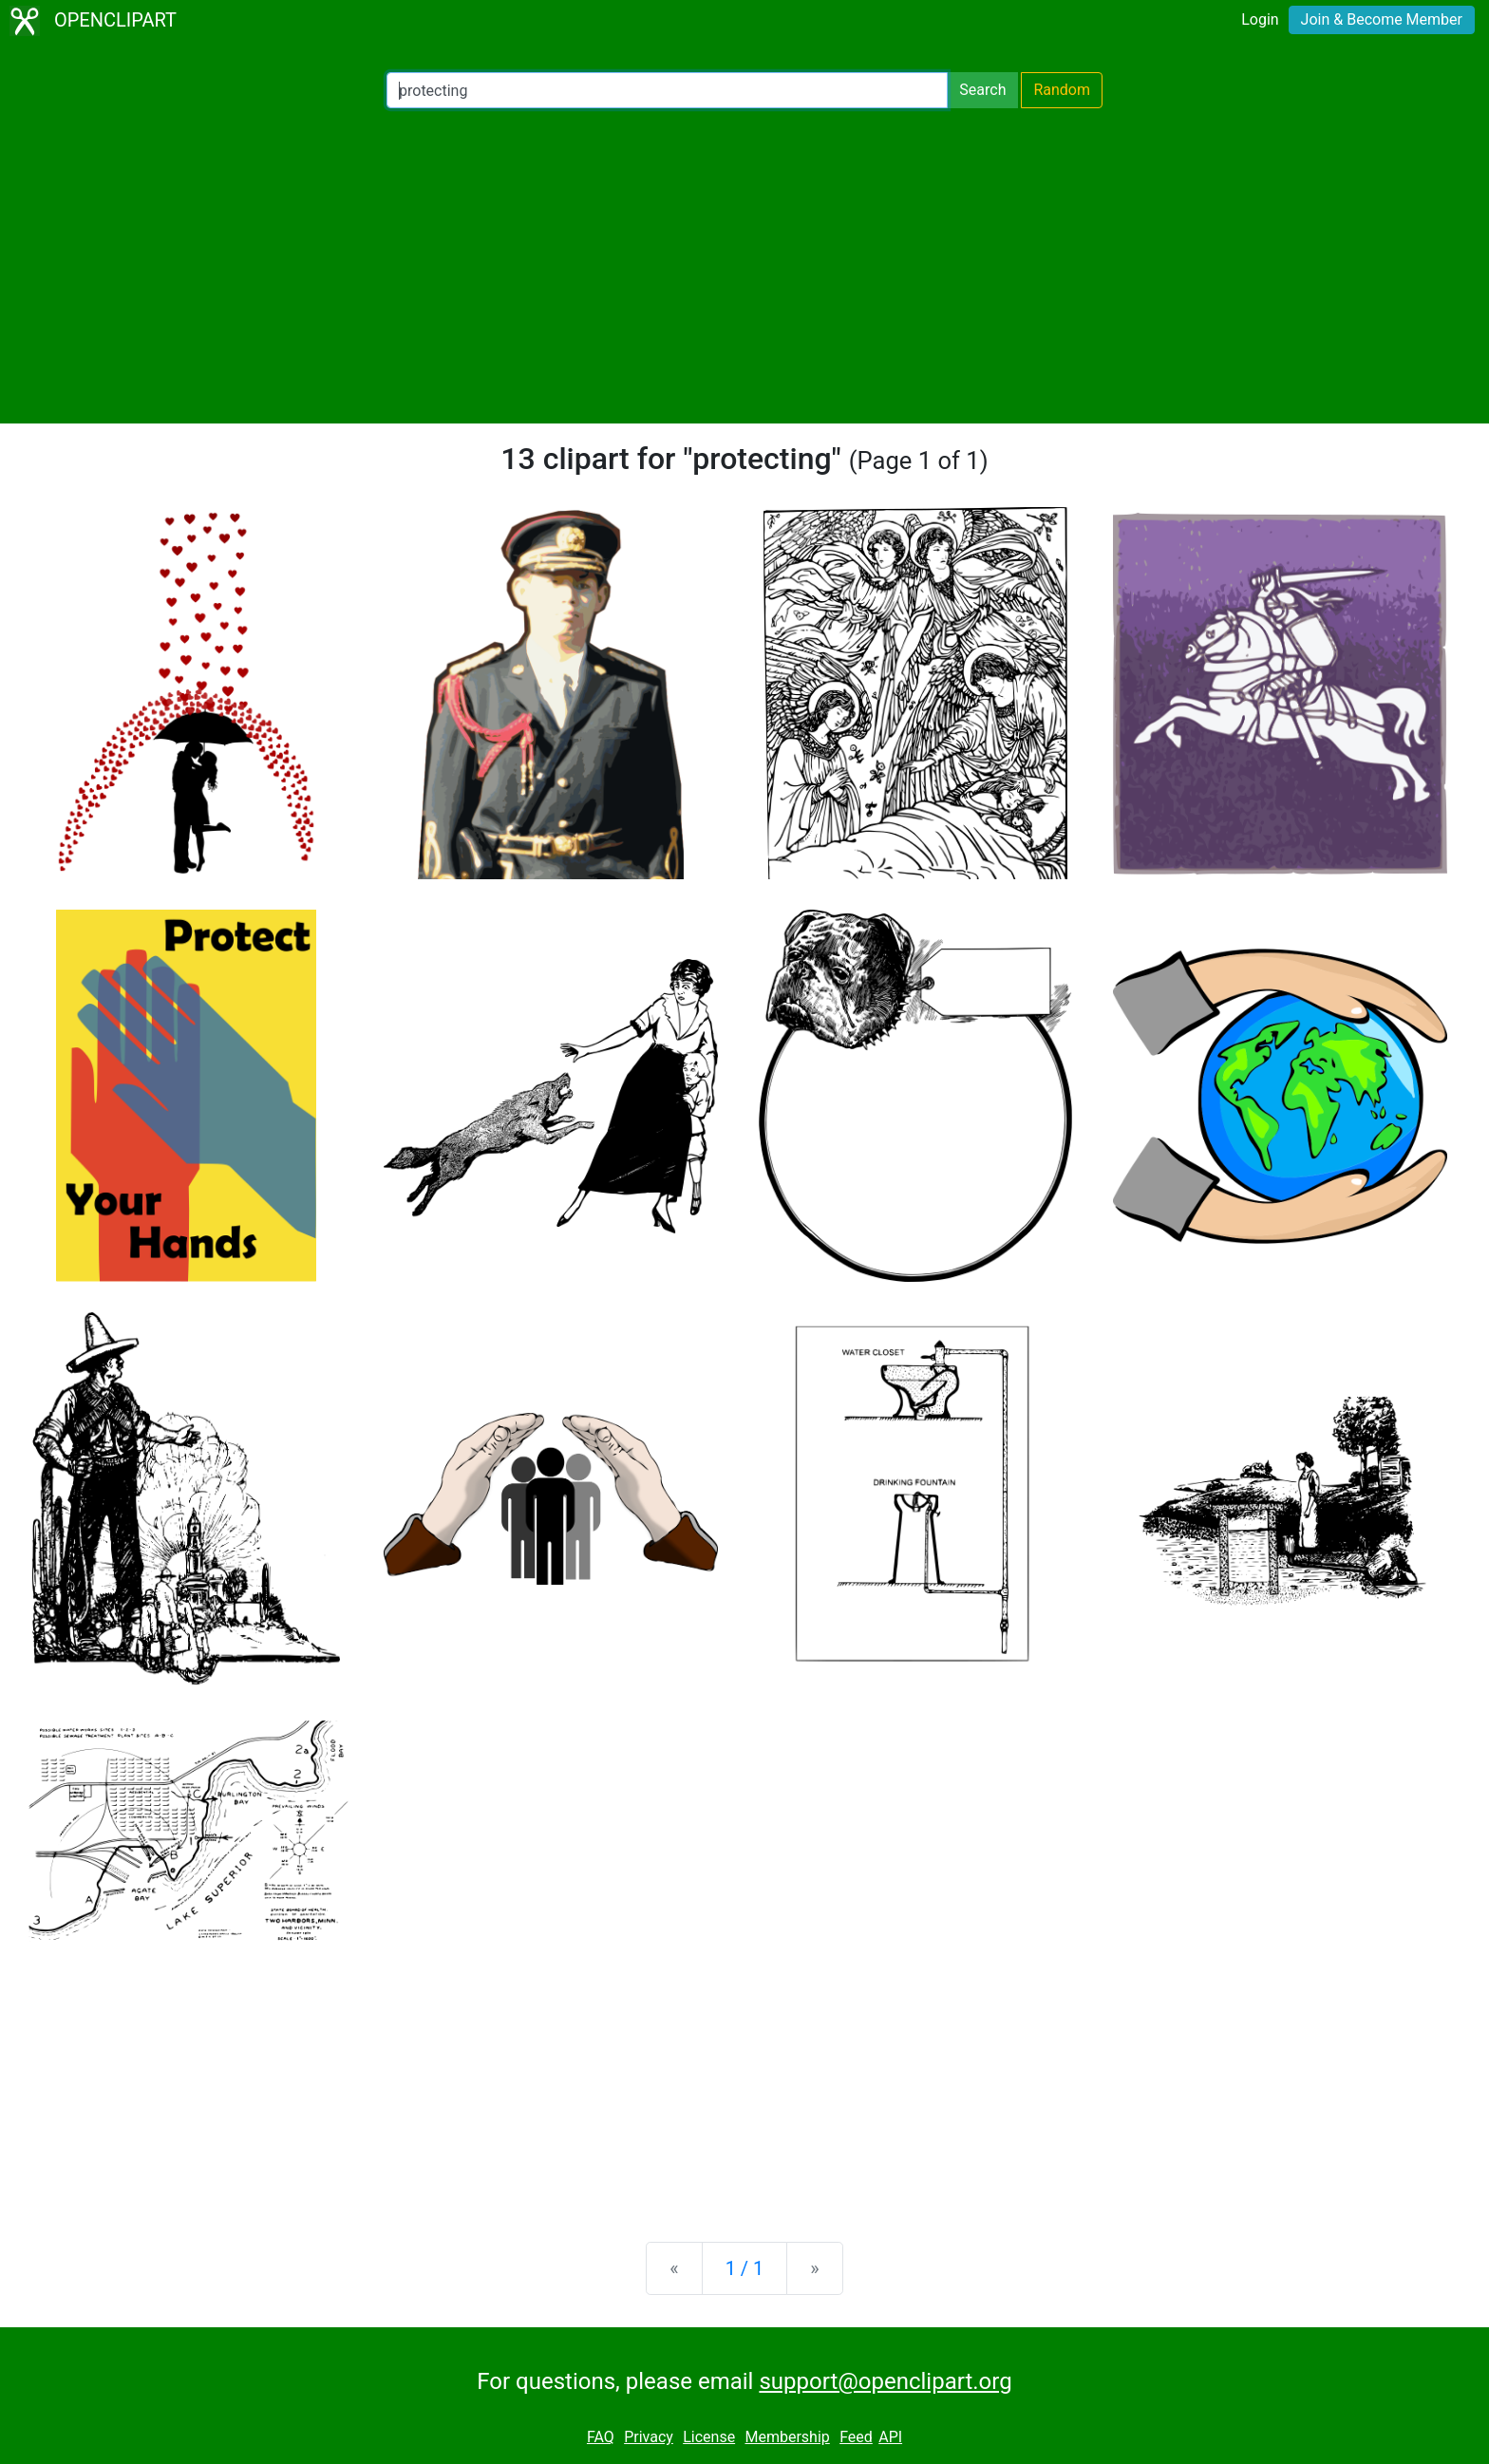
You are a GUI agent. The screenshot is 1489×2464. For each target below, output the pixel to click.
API (890, 2437)
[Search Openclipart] (667, 90)
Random (1061, 90)
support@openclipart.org (885, 2381)
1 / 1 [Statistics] (745, 2268)
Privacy (648, 2437)
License (709, 2437)
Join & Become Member (1381, 19)
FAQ (600, 2437)
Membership (786, 2437)
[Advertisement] (744, 266)
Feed (856, 2437)
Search (982, 90)
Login (1259, 19)
